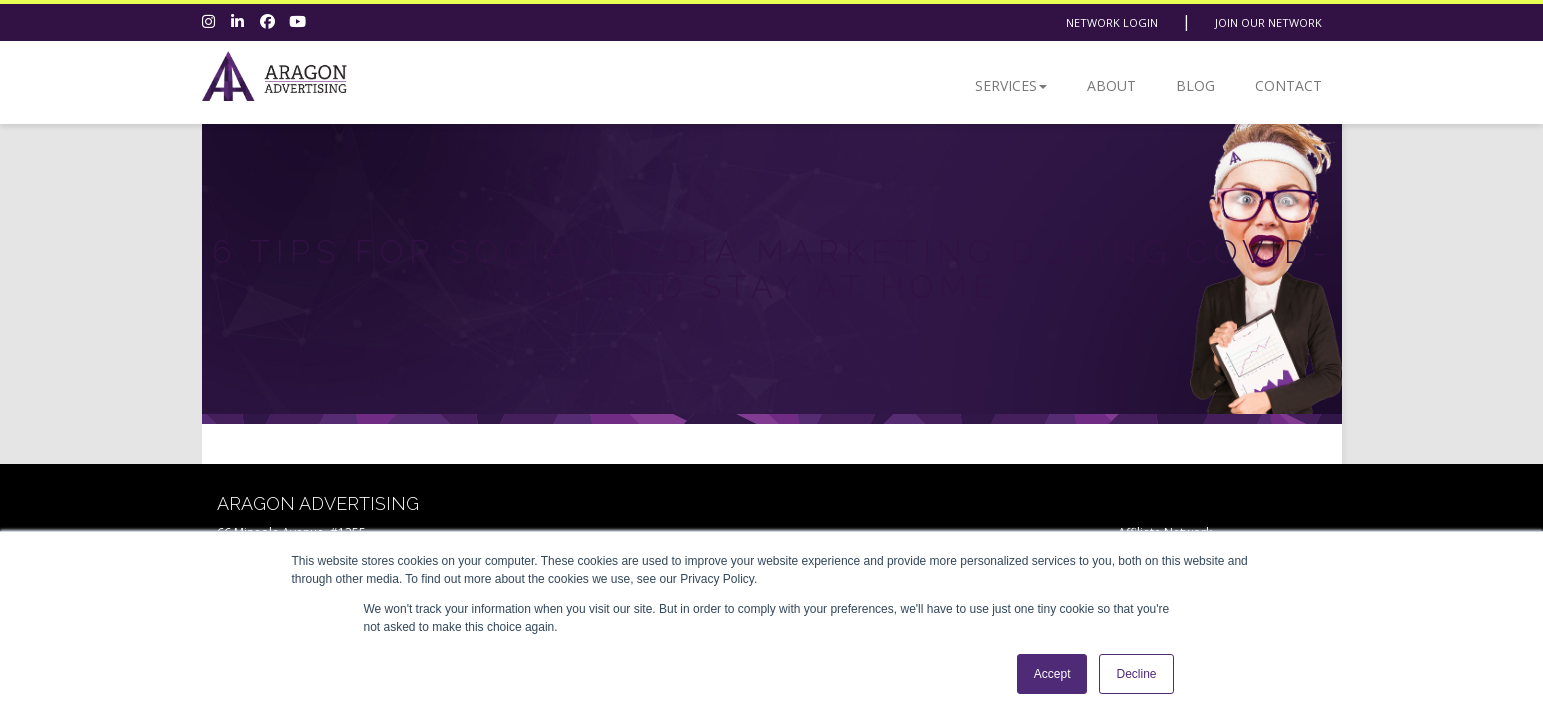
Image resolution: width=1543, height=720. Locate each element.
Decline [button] (1136, 674)
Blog (1195, 85)
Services (1011, 85)
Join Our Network (1268, 22)
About (1111, 85)
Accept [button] (1052, 674)
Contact (1288, 85)
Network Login (1112, 22)
